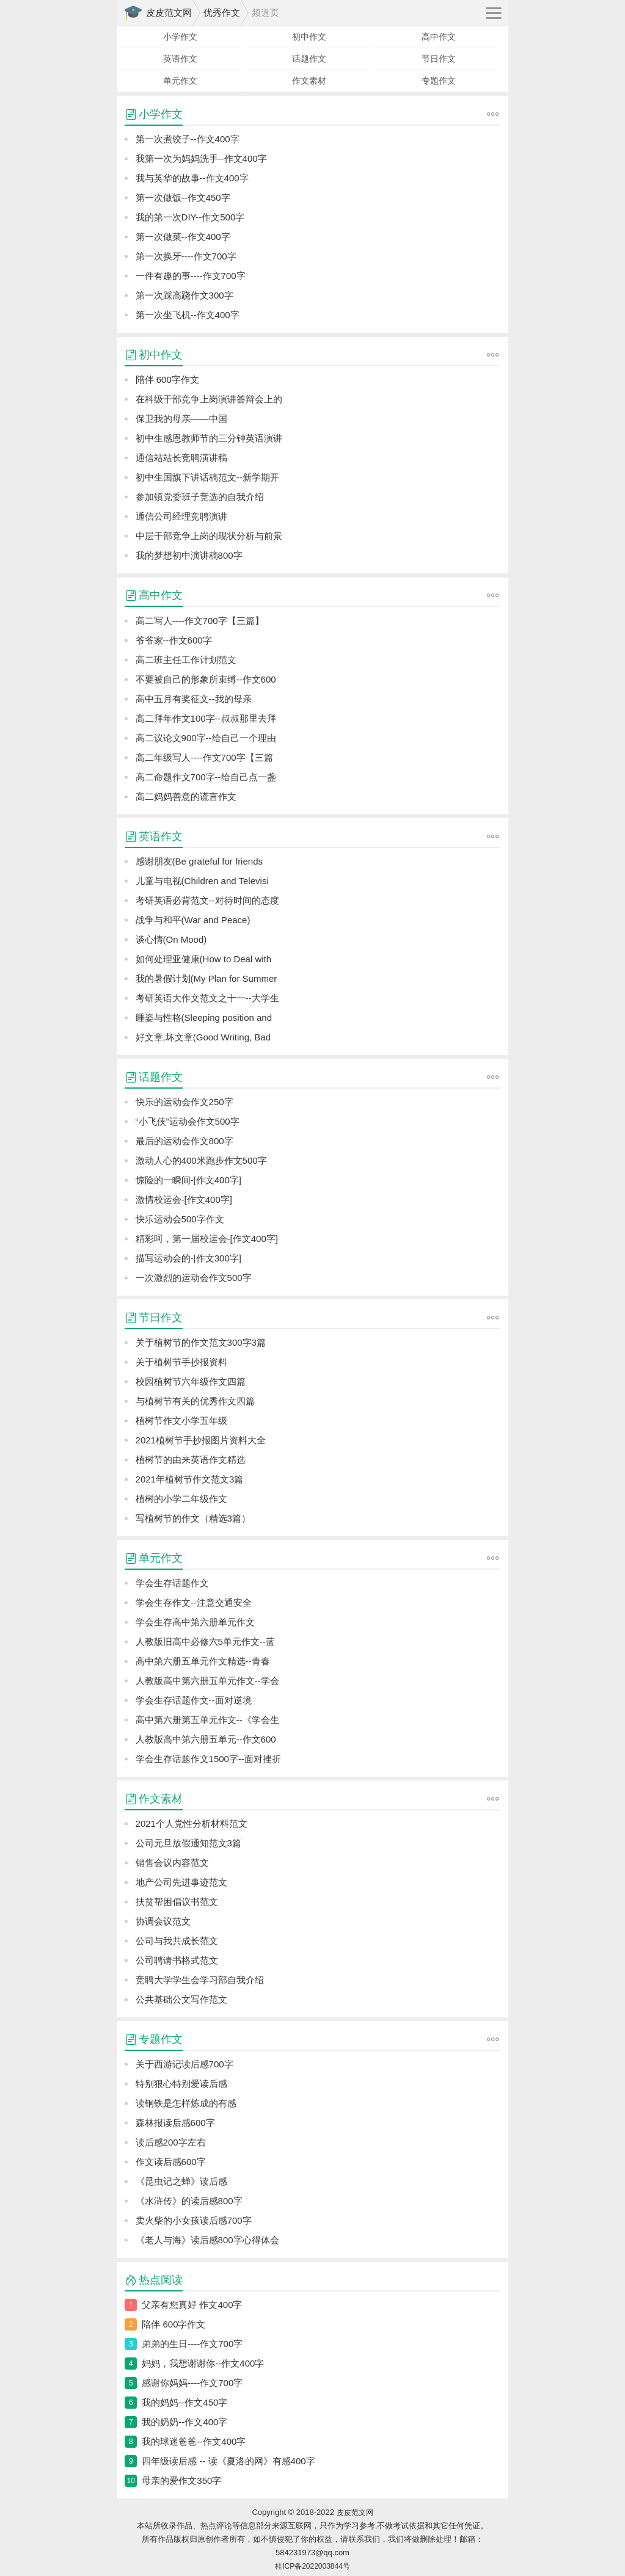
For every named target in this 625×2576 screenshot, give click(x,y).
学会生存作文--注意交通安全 (194, 1602)
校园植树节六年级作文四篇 (191, 1381)
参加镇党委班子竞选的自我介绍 (200, 497)
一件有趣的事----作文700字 (191, 275)
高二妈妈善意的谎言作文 (186, 796)
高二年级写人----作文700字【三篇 (204, 757)
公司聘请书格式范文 (177, 1960)
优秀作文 (221, 12)
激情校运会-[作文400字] (184, 1199)
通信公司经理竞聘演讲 (181, 516)
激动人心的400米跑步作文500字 (201, 1160)
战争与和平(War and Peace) (193, 920)
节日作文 (439, 58)
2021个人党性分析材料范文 (191, 1823)
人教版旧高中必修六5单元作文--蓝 (205, 1641)
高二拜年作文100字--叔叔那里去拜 (206, 718)
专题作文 (439, 80)
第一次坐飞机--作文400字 (187, 315)
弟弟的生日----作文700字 (192, 2343)
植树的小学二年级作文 (181, 1498)
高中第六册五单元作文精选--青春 (203, 1661)
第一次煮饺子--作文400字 (187, 139)
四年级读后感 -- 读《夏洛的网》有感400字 (228, 2461)
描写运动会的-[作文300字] (188, 1258)
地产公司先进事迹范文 (181, 1882)
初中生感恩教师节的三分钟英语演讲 (209, 438)
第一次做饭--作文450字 (183, 197)
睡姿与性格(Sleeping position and (204, 1017)
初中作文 (309, 37)
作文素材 (309, 80)
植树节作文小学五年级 (181, 1420)
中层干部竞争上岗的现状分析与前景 (209, 536)
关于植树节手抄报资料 (181, 1362)
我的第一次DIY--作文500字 (190, 217)
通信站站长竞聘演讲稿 (181, 457)
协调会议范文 (163, 1921)
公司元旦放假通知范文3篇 (188, 1843)
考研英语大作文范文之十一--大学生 (207, 998)
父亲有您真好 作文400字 (192, 2304)
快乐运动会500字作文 (180, 1219)
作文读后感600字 (171, 2162)
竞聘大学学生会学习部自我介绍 (200, 1980)
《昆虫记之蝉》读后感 (181, 2181)
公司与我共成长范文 (177, 1941)
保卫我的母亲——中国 (181, 418)
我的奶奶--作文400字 (184, 2422)
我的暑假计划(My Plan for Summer (206, 978)
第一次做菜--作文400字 (183, 236)
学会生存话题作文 (172, 1583)
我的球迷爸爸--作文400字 (194, 2441)
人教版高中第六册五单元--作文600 (206, 1739)
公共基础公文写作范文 (181, 1999)
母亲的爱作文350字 (181, 2480)
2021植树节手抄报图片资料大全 (201, 1440)
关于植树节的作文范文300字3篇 (201, 1342)
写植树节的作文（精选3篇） (193, 1518)
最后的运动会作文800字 (184, 1141)
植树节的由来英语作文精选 (191, 1459)
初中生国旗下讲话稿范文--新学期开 (207, 477)
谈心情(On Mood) (171, 939)
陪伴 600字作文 (167, 379)
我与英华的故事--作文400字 (192, 178)
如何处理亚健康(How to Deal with (204, 959)
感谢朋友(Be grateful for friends (199, 861)
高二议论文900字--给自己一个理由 (206, 738)
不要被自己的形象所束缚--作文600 (206, 679)
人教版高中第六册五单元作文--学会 (207, 1680)
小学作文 (180, 37)
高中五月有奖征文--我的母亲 (194, 699)
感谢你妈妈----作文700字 (192, 2383)
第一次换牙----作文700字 (186, 256)
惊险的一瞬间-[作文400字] (188, 1180)
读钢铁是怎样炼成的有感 (186, 2103)
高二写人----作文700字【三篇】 (200, 620)
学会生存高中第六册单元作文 (195, 1622)
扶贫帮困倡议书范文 (177, 1901)
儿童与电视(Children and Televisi (202, 881)
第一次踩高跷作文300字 (184, 295)
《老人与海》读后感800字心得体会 (207, 2240)
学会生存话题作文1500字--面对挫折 (208, 1759)
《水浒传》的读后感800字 (189, 2201)
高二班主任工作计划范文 (186, 660)
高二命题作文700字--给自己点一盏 (206, 777)
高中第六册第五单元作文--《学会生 (207, 1719)
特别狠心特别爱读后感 (181, 2083)
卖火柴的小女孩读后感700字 (194, 2220)
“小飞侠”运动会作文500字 (187, 1121)
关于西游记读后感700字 (184, 2064)
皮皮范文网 (169, 12)
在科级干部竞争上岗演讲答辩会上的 (209, 399)
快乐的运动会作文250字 (184, 1102)
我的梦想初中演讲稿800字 (189, 555)
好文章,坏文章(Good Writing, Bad (203, 1037)
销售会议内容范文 (172, 1862)
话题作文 (309, 58)
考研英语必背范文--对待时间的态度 (207, 900)
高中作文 (439, 37)
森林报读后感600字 (175, 2122)
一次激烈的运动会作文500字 (194, 1277)
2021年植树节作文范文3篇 (190, 1479)
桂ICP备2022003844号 (312, 2566)
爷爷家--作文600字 (174, 640)
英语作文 (180, 58)
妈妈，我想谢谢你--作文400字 (203, 2363)
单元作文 (180, 80)
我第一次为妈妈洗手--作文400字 (201, 158)
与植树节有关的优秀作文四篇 (195, 1401)
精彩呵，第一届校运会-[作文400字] (207, 1238)
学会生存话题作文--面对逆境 (194, 1700)
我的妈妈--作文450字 (184, 2402)
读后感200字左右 (171, 2142)
